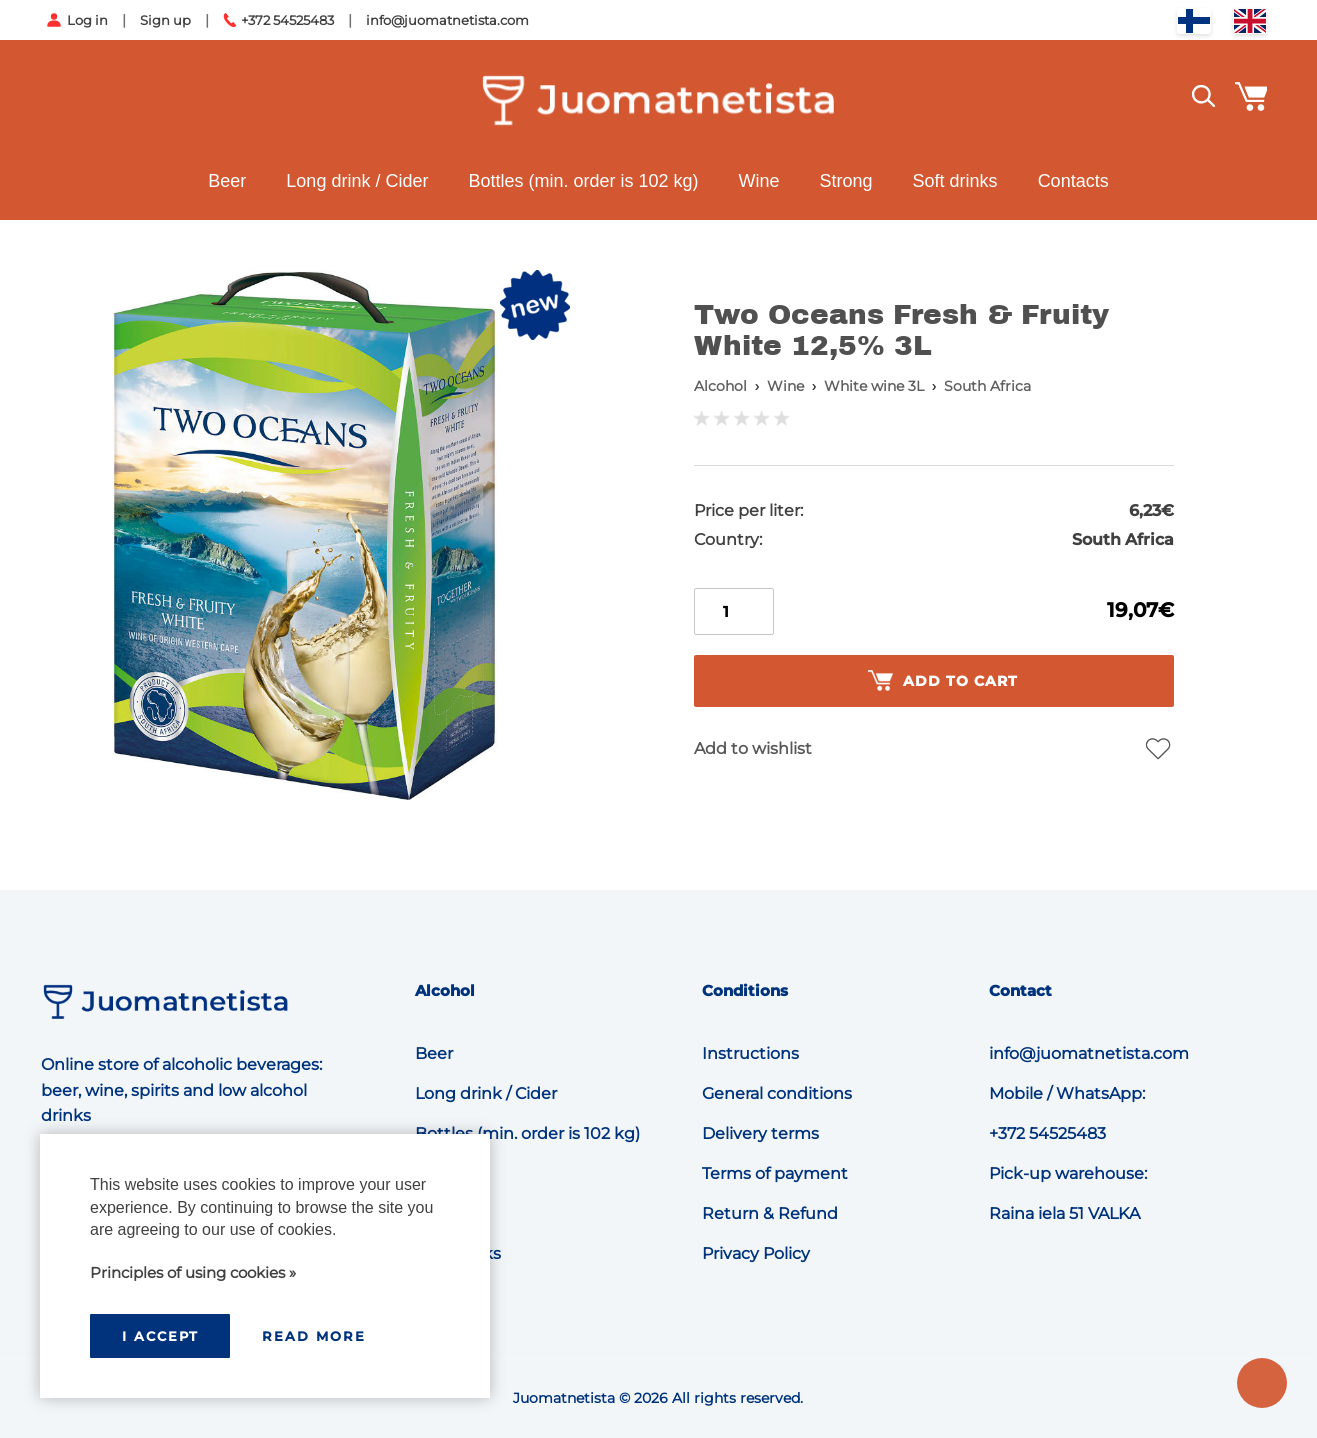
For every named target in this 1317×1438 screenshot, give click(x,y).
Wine (759, 181)
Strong (846, 181)
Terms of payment (775, 1173)
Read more (314, 1336)
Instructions (750, 1053)
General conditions (777, 1093)
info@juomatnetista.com (447, 20)
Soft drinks (955, 181)
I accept (160, 1336)
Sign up (165, 20)
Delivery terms (760, 1133)
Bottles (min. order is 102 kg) (583, 181)
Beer (227, 181)
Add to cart (943, 681)
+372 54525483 (287, 20)
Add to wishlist (753, 748)
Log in (87, 20)
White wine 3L (874, 386)
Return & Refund (770, 1213)
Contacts (1073, 181)
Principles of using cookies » (193, 1272)
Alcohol (720, 386)
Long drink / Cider (357, 181)
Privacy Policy (756, 1253)
